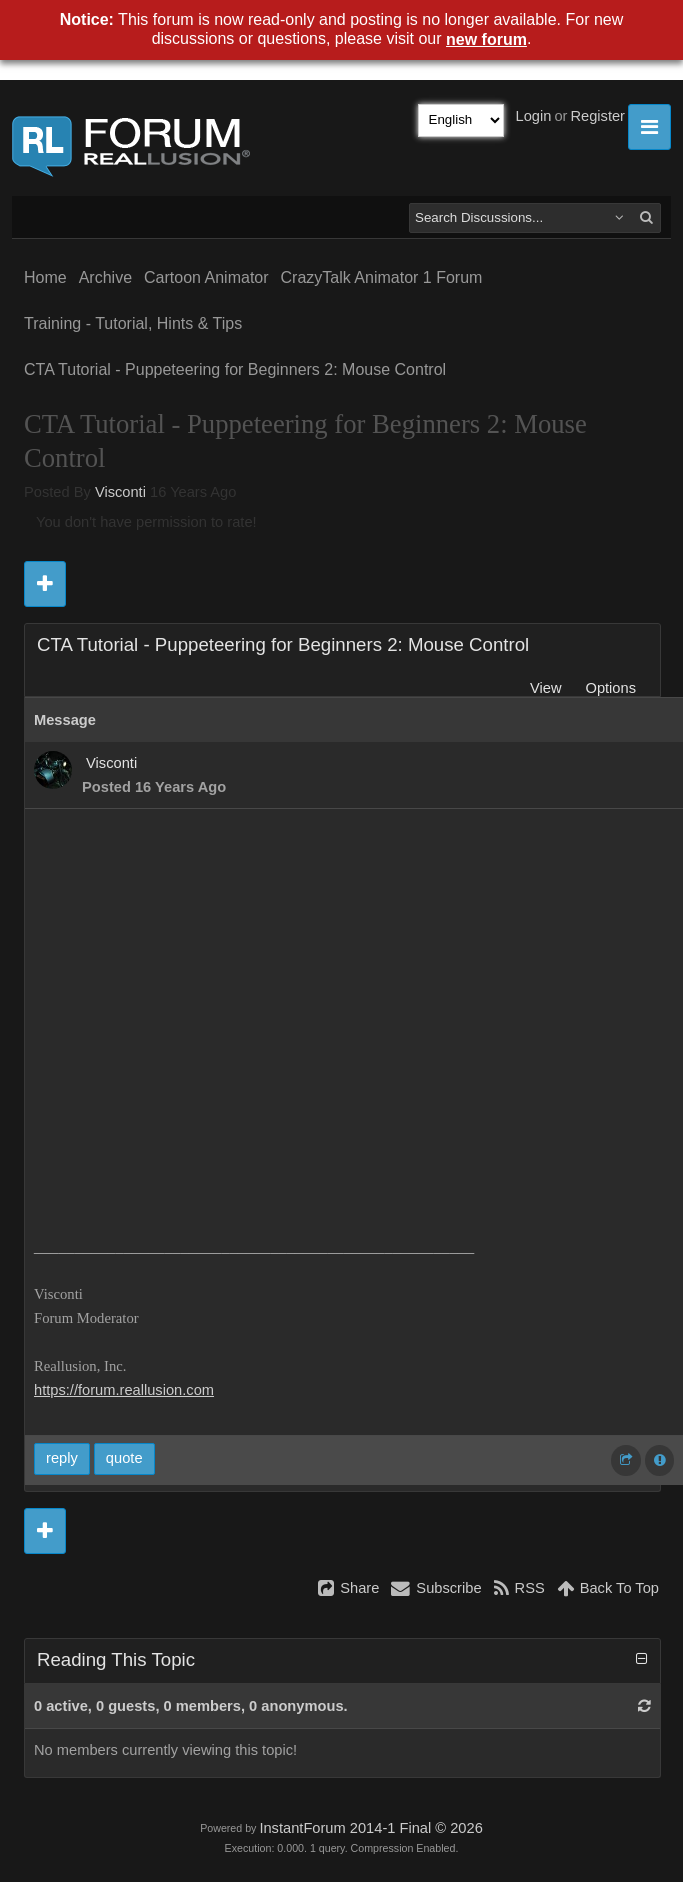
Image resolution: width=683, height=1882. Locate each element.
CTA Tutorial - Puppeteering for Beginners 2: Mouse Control (235, 369)
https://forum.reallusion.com (124, 1390)
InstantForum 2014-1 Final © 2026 (370, 1828)
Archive (105, 277)
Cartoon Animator (206, 277)
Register (597, 116)
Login (534, 116)
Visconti (120, 492)
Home (45, 277)
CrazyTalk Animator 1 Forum (382, 277)
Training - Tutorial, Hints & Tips (133, 323)
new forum (486, 39)
